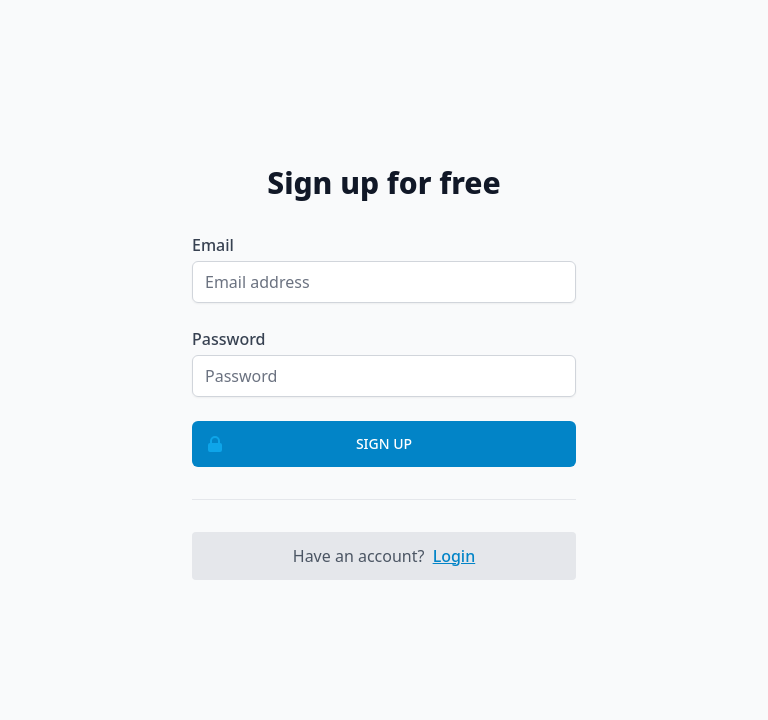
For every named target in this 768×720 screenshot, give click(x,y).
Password (229, 339)
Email (213, 245)
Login (454, 556)
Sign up (302, 444)
